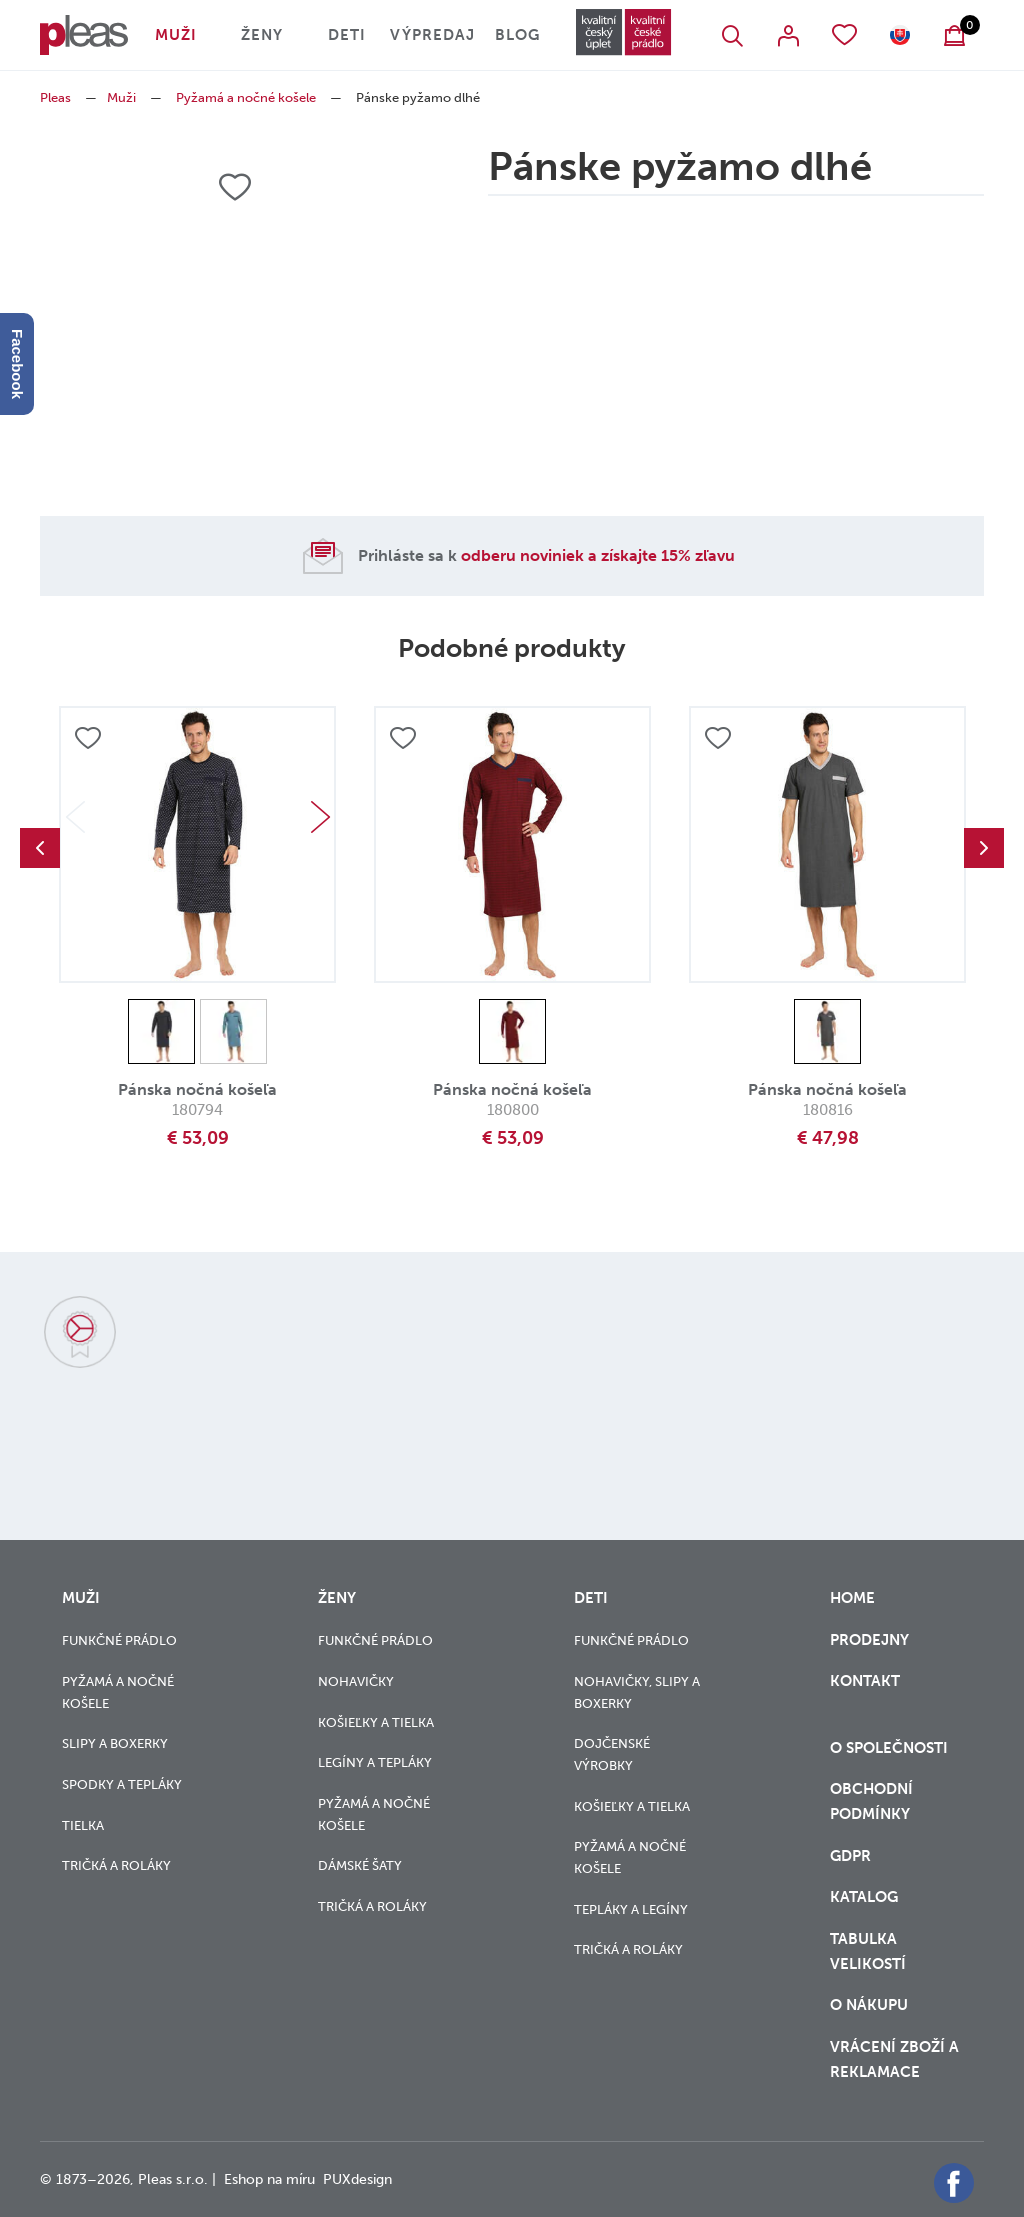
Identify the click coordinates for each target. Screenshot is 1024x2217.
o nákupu (869, 2005)
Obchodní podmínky (871, 1801)
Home (852, 1598)
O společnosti (891, 1748)
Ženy (262, 35)
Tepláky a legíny (631, 1909)
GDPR (852, 1856)
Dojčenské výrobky (612, 1754)
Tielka (83, 1825)
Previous (40, 848)
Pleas (55, 97)
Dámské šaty (360, 1865)
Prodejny (869, 1640)
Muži (176, 35)
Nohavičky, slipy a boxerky (637, 1692)
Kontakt (865, 1693)
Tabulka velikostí (870, 1951)
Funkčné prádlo (119, 1640)
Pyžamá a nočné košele (246, 97)
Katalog (866, 1897)
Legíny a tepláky (375, 1762)
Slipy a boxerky (115, 1743)
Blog (517, 35)
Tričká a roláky (116, 1865)
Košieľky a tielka (376, 1722)
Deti (347, 35)
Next (320, 817)
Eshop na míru (269, 2179)
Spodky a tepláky (122, 1784)
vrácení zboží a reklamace (894, 2059)
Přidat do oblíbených (88, 738)
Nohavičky (356, 1681)
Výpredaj (432, 35)
